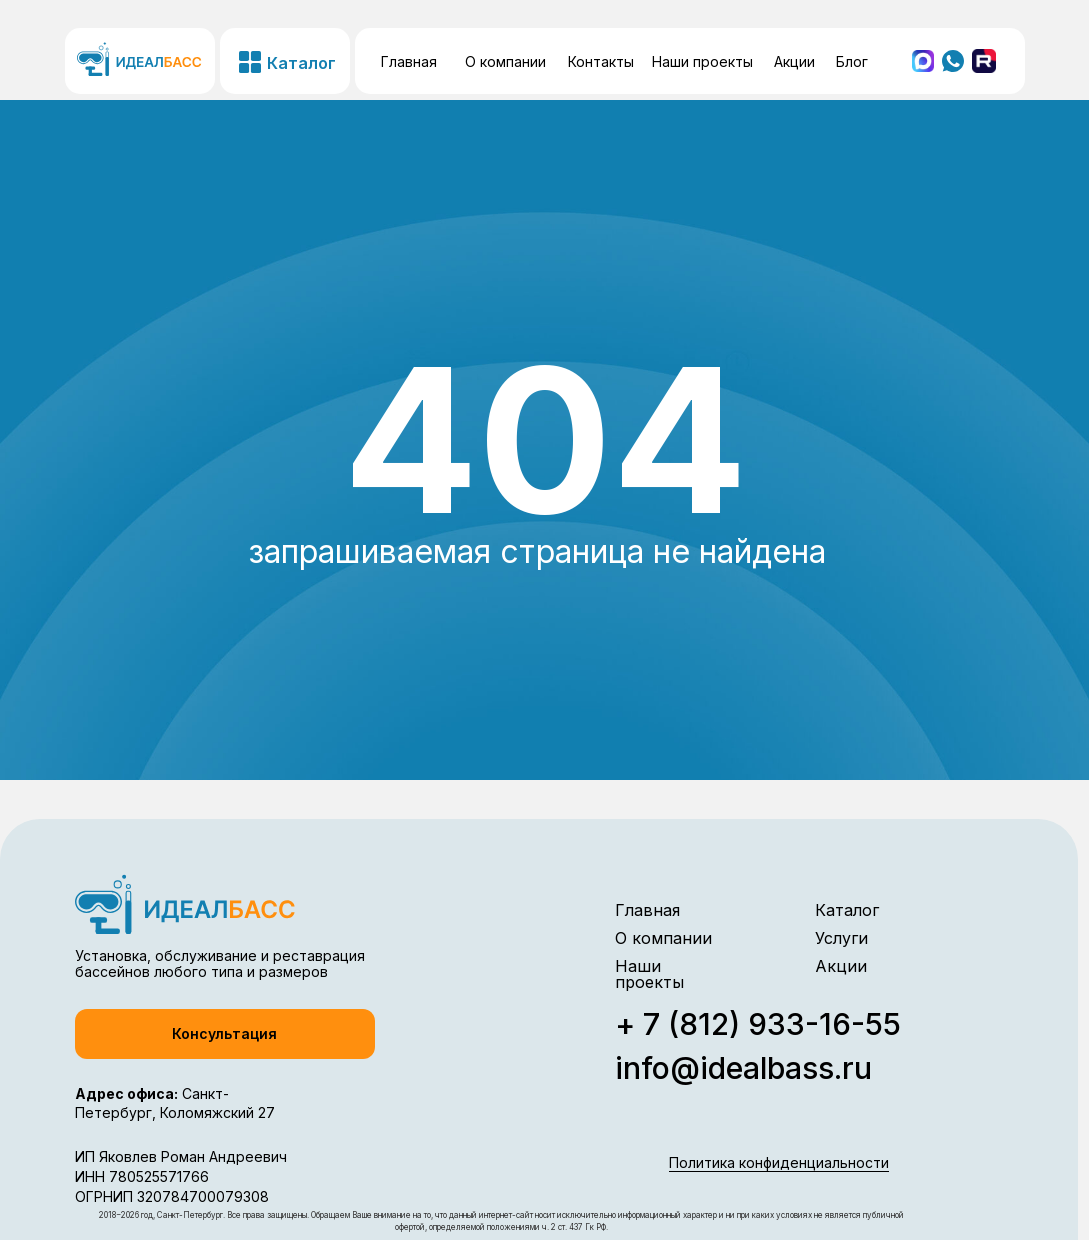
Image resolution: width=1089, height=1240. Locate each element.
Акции (794, 61)
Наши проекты (702, 61)
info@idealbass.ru (743, 1068)
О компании (505, 61)
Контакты (601, 61)
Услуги (841, 938)
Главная (409, 61)
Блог (852, 61)
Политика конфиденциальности (779, 1162)
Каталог (847, 910)
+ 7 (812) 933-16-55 (758, 1024)
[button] (225, 1034)
